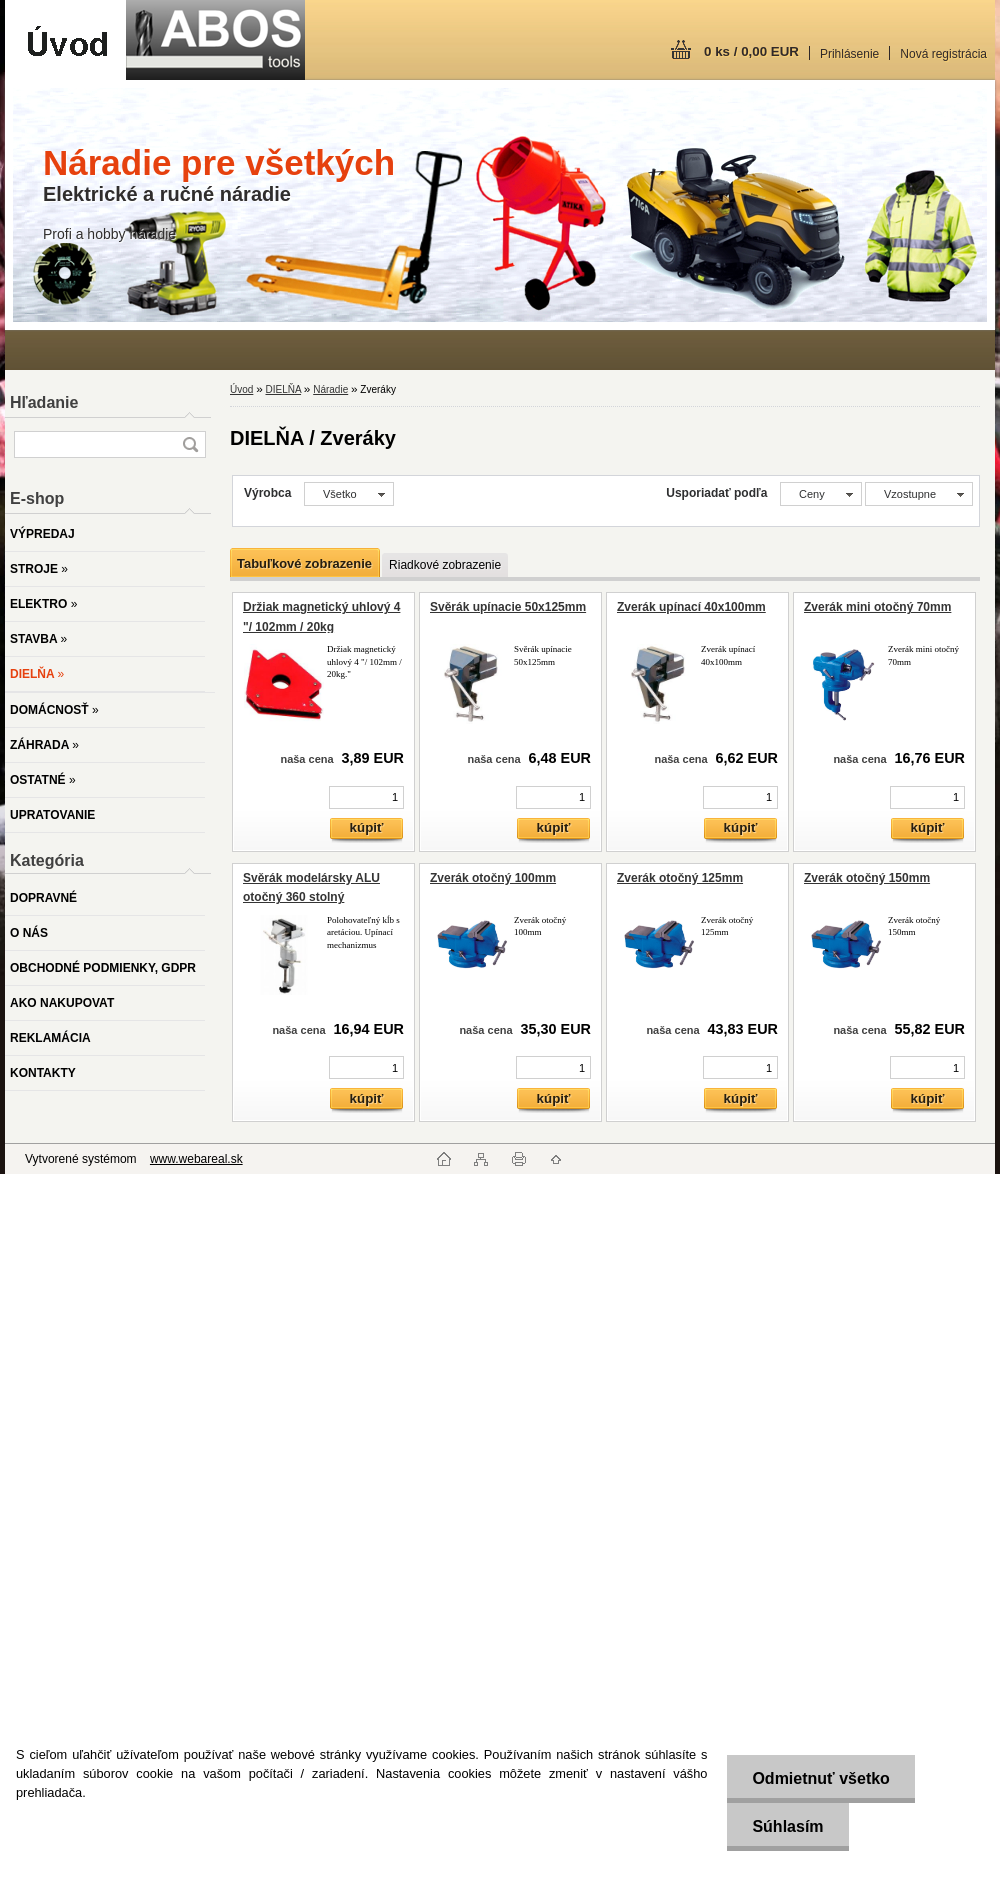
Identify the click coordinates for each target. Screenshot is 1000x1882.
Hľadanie (44, 402)
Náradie (330, 389)
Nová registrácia (943, 54)
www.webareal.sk (196, 1159)
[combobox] (821, 494)
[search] (190, 444)
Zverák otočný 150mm (867, 878)
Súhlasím (787, 1826)
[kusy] (366, 797)
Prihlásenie (849, 54)
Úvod (241, 389)
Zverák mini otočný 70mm (877, 607)
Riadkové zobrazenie (445, 565)
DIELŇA (283, 389)
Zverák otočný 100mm (493, 878)
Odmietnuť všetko (820, 1778)
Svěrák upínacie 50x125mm (508, 607)
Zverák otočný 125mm (680, 878)
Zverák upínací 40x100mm (691, 607)
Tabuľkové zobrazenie (304, 563)
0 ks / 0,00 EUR (751, 51)
